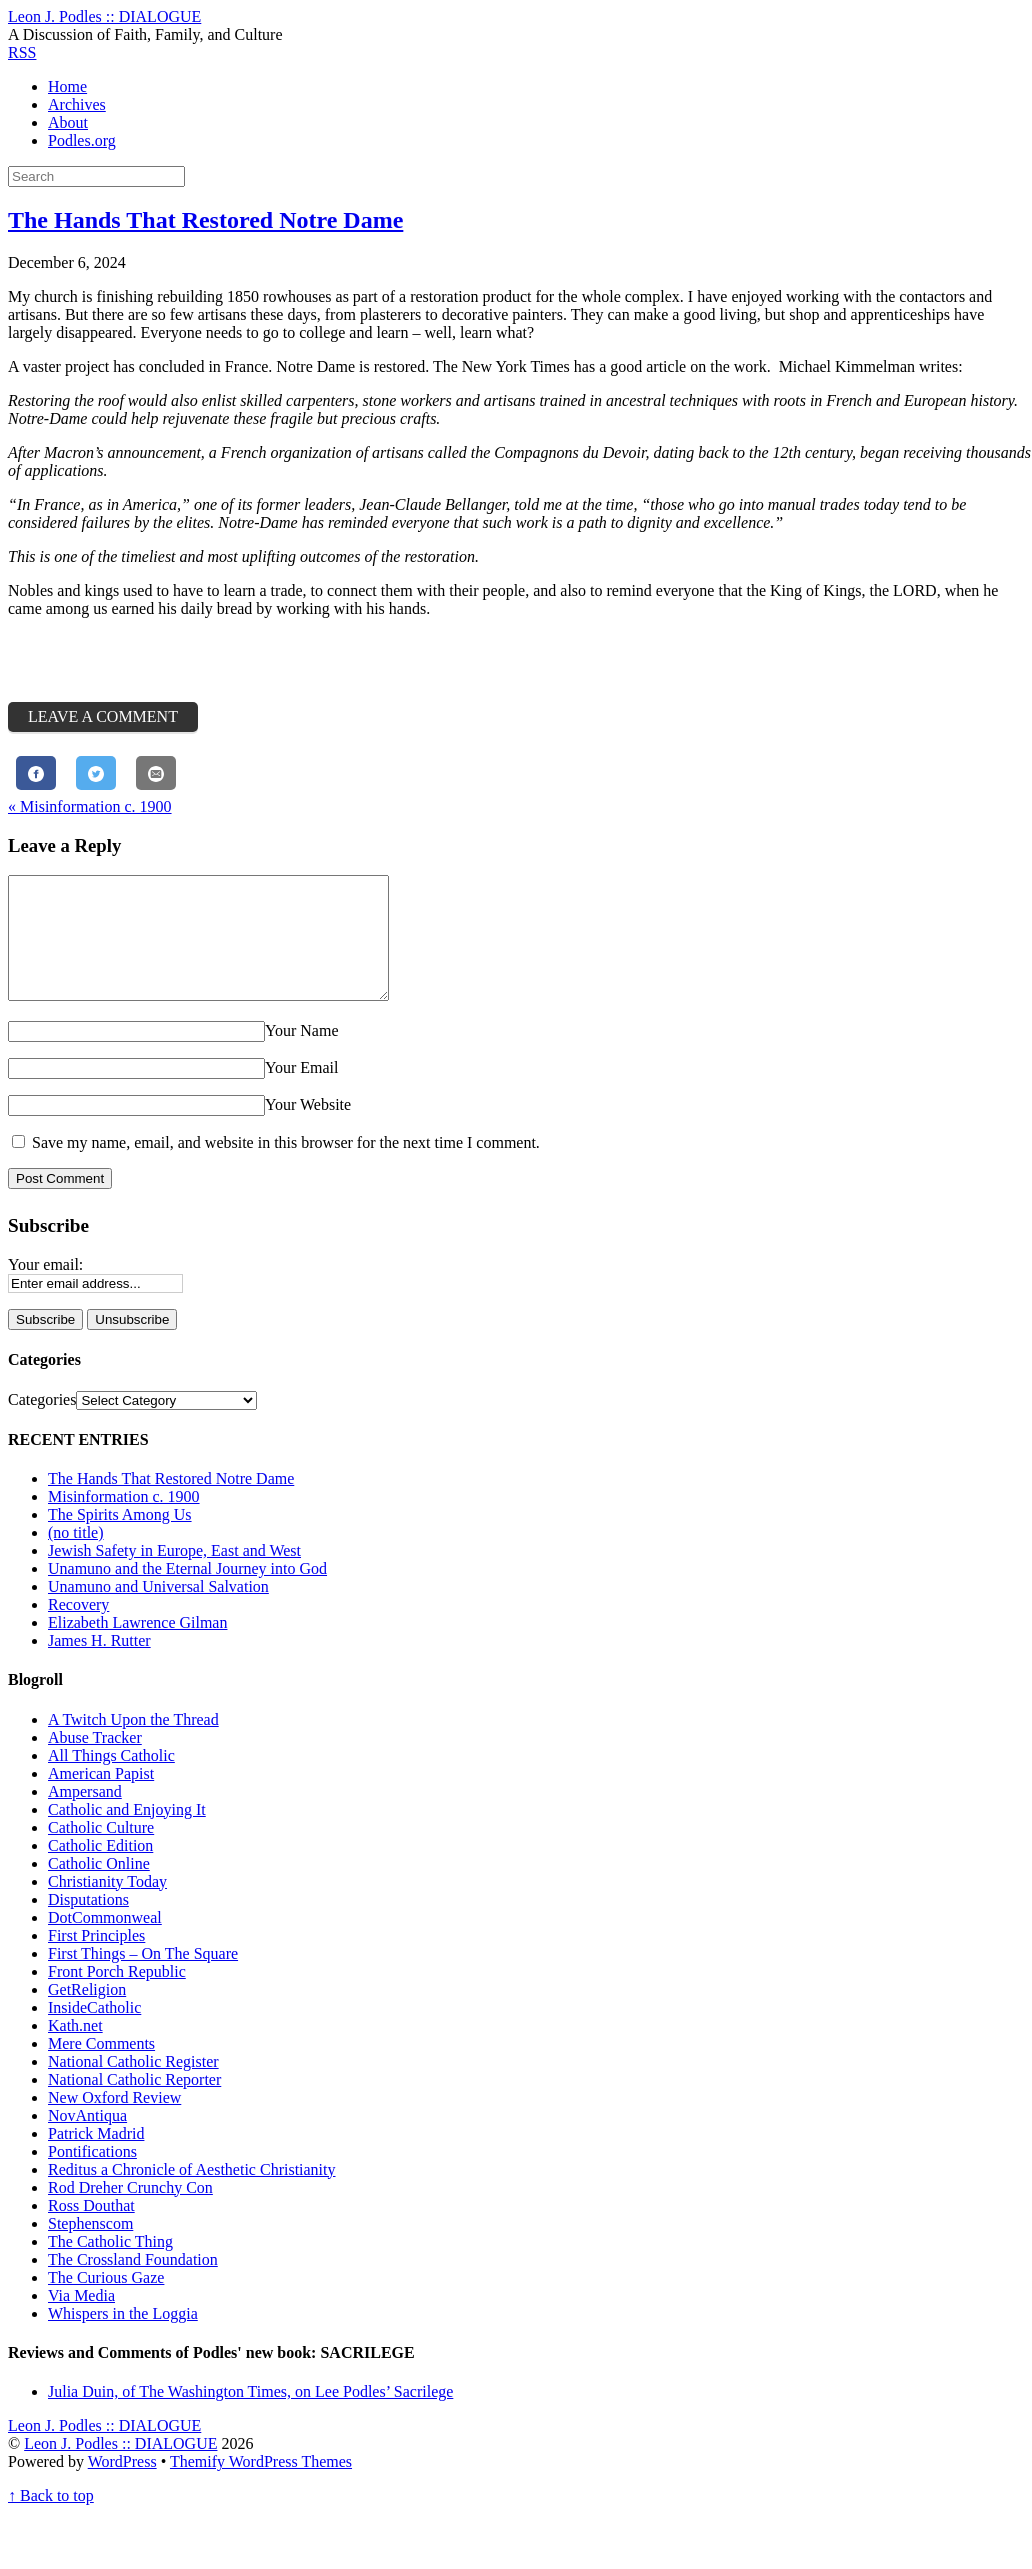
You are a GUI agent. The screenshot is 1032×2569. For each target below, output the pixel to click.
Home (67, 86)
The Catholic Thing (110, 2265)
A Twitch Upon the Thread (133, 1743)
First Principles (96, 1959)
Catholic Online (99, 1887)
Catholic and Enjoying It (127, 1833)
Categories (42, 1423)
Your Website (308, 1128)
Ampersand (85, 1815)
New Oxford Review (114, 2121)
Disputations (88, 1923)
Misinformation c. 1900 (90, 806)
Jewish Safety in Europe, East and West (174, 1574)
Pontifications (92, 2175)
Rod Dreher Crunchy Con (130, 2211)
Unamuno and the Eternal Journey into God (187, 1592)
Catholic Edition (100, 1869)
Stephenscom (90, 2247)
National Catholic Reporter (134, 2103)
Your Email (302, 1091)
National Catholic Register (133, 2085)
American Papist (101, 1797)
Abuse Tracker (95, 1761)
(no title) (76, 1556)
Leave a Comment (103, 716)
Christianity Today (107, 1905)
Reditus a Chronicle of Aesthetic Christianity (192, 2193)
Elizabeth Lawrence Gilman (137, 1646)
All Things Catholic (111, 1779)
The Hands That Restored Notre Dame (205, 220)
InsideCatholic (94, 2031)
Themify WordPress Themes (261, 2485)
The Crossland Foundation (133, 2283)
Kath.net (75, 2049)
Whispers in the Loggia (123, 2337)
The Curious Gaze (106, 2301)
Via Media (81, 2319)
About (68, 122)
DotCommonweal (105, 1941)
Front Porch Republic (117, 1995)
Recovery (78, 1628)
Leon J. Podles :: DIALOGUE (120, 2467)
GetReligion (87, 2013)
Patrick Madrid (96, 2157)
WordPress (122, 2485)
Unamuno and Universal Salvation (158, 1610)
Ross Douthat (91, 2229)
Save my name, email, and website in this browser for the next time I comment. (286, 1166)
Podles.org (82, 140)
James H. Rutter (99, 1664)
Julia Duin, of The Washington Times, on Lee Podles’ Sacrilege (250, 2415)
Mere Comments (101, 2067)
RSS (22, 52)
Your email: (45, 1288)
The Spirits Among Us (120, 1538)
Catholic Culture (101, 1851)
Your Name (301, 1054)
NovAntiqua (87, 2139)
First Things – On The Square (143, 1977)
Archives (77, 104)
